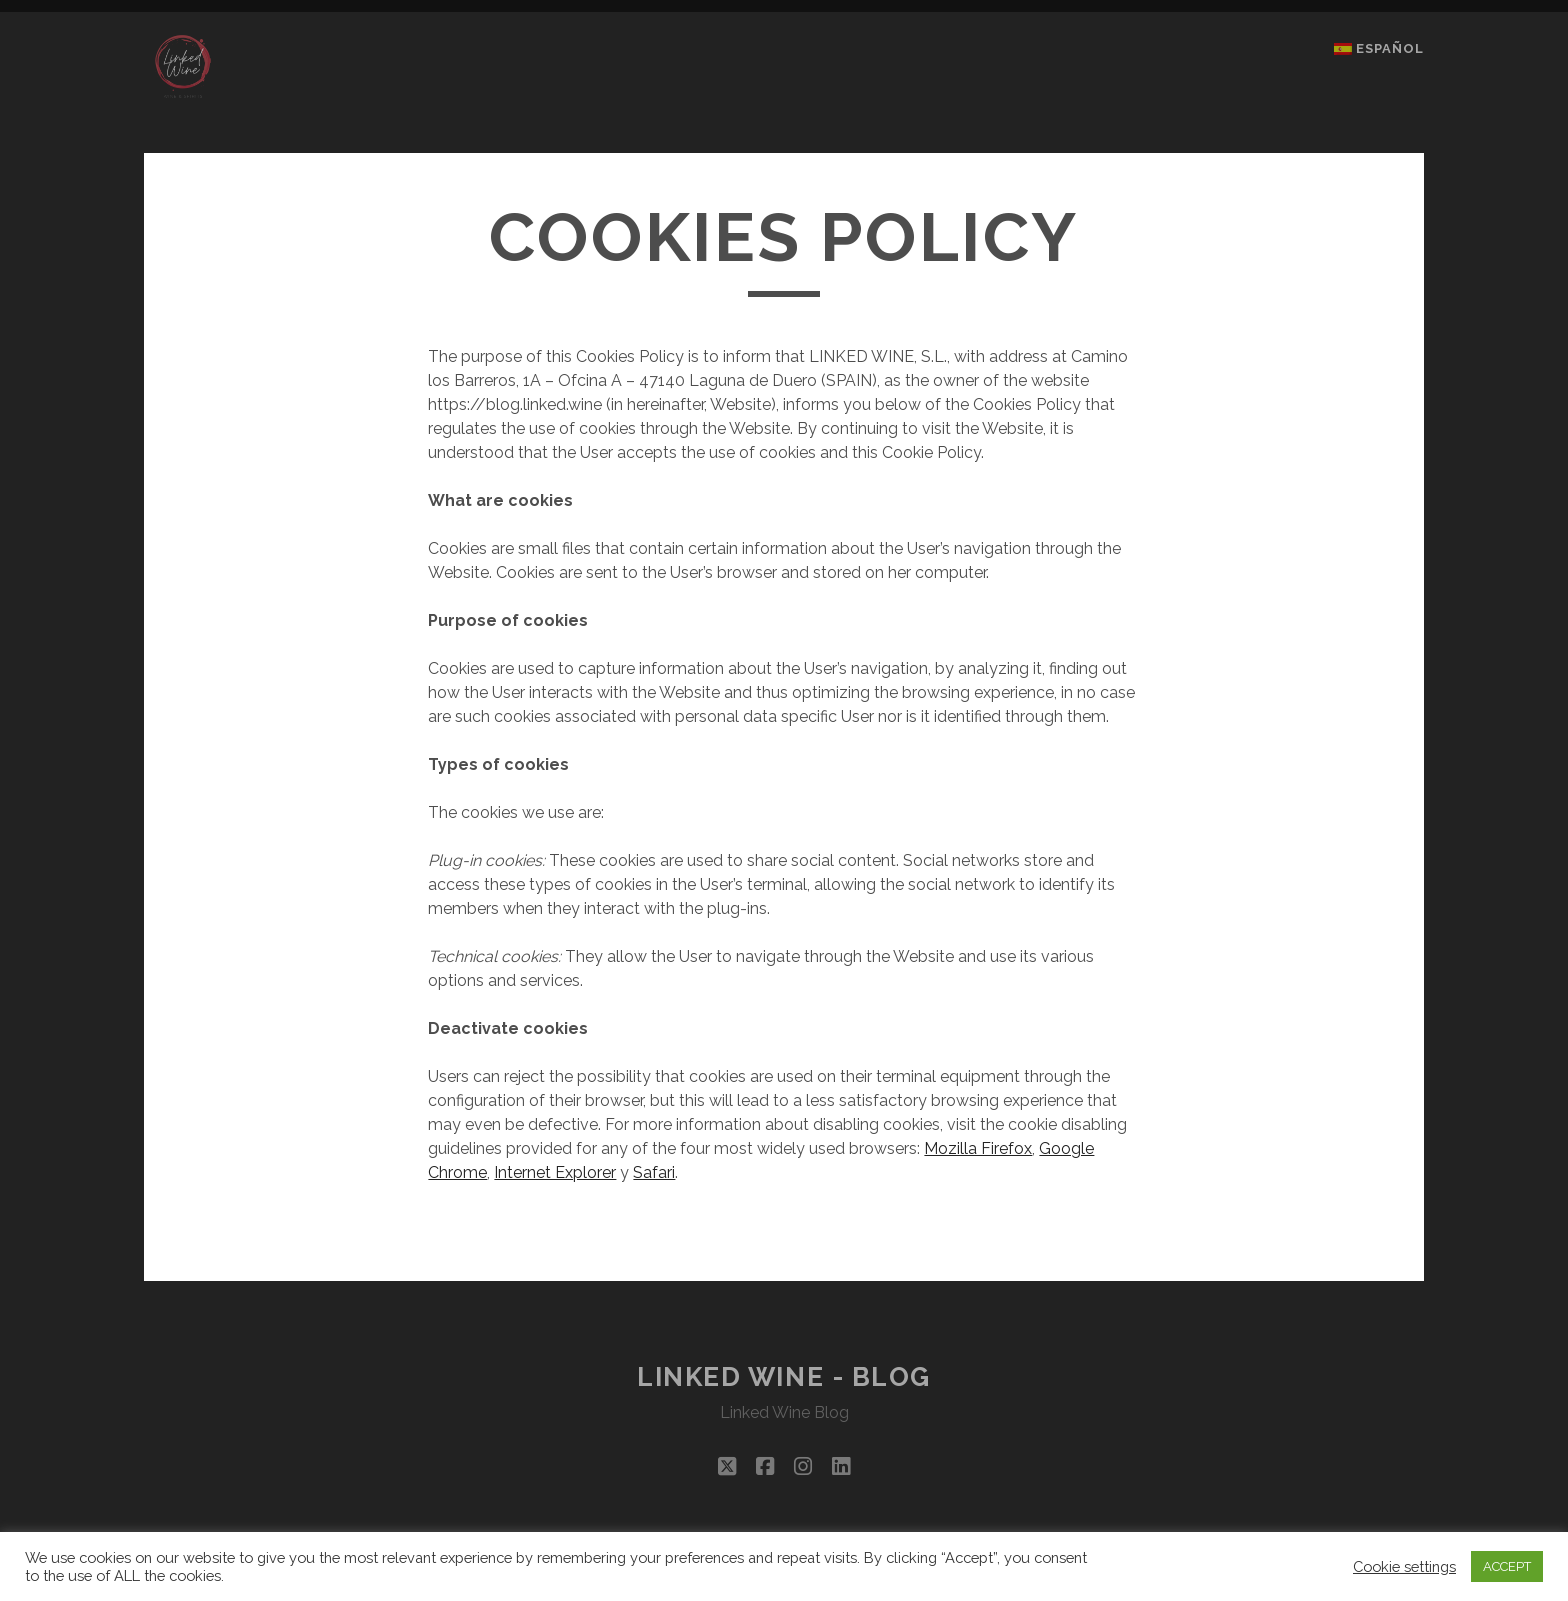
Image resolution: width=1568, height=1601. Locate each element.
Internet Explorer (555, 1172)
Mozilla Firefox (978, 1148)
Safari (654, 1172)
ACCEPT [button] (1507, 1566)
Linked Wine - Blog (784, 1377)
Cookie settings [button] (1404, 1566)
